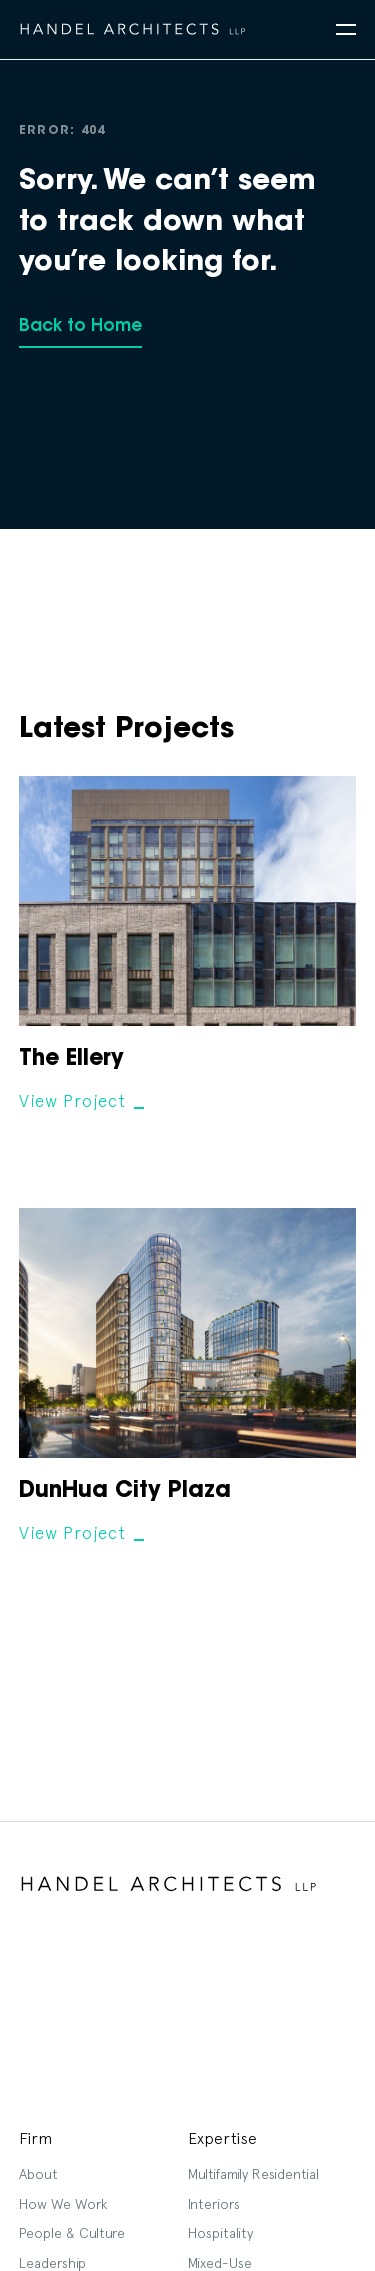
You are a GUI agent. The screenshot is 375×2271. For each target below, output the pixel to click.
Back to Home (80, 326)
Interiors (214, 2204)
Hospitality (220, 2233)
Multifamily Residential (253, 2174)
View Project (72, 1101)
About (38, 2174)
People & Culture (72, 2233)
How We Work (63, 2204)
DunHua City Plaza (125, 1492)
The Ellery (71, 1060)
